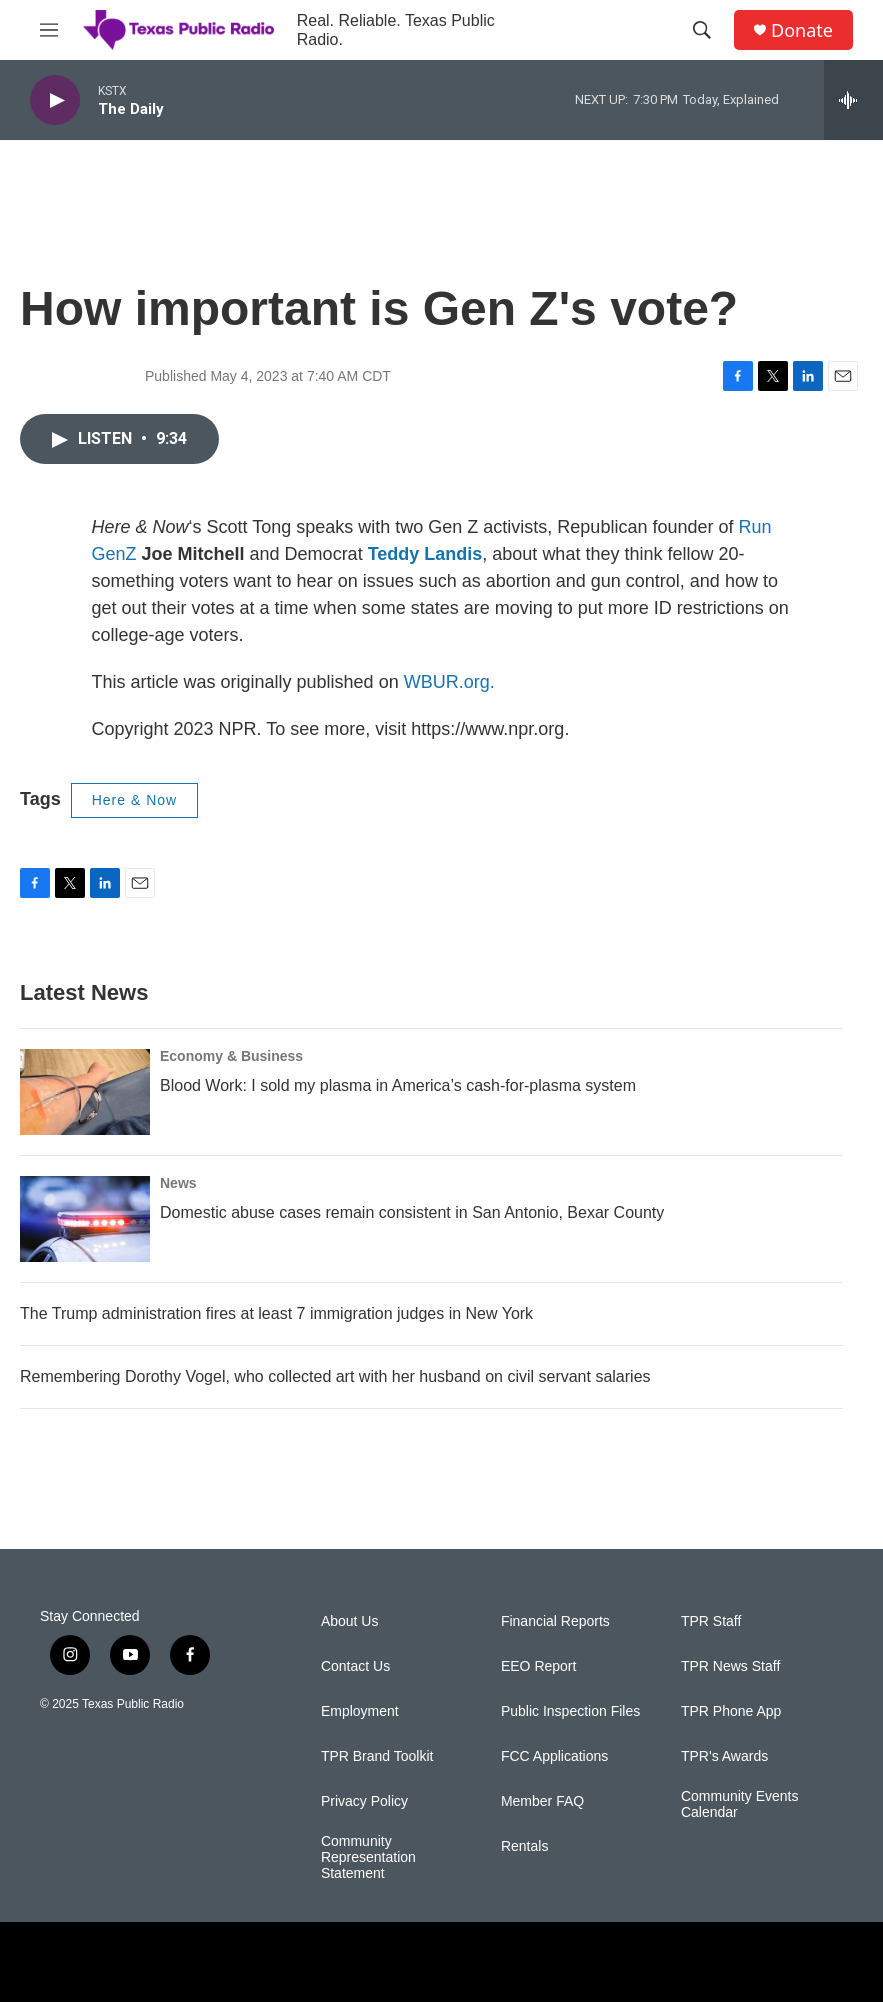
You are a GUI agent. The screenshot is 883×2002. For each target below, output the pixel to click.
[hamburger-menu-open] (49, 30)
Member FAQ (542, 1801)
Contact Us (355, 1666)
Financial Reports (555, 1621)
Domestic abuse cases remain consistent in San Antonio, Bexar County (412, 1212)
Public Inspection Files (570, 1711)
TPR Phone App (731, 1711)
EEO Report (538, 1666)
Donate (802, 30)
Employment (360, 1711)
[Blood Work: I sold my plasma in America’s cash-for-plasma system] (85, 1092)
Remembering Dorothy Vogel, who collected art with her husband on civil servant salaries (335, 1376)
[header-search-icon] (702, 30)
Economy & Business (231, 1056)
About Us (350, 1621)
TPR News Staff (730, 1666)
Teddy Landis (425, 554)
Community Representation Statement (368, 1857)
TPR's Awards (724, 1756)
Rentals (524, 1846)
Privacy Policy (364, 1801)
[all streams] (853, 100)
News (178, 1183)
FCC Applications (554, 1756)
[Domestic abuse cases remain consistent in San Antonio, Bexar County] (85, 1219)
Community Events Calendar (739, 1804)
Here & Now (134, 800)
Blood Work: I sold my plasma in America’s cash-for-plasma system (398, 1085)
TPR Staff (711, 1621)
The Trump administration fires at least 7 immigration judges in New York (276, 1313)
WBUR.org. (449, 682)
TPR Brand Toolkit (377, 1756)
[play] (55, 100)
